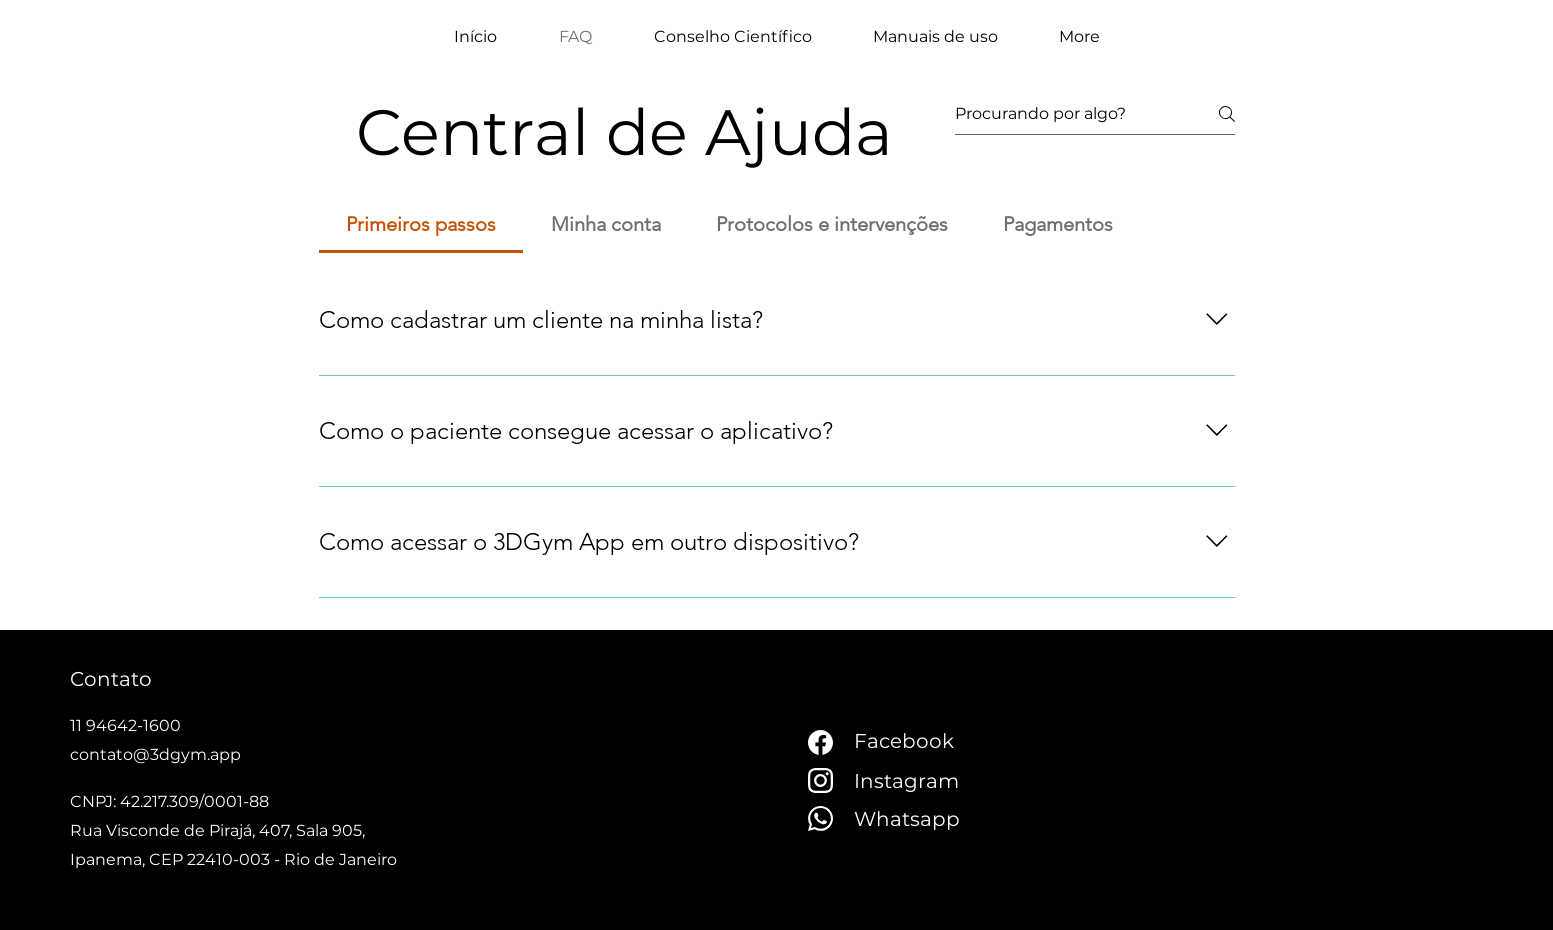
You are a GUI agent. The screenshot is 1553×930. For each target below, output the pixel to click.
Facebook (904, 741)
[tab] (421, 224)
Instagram (906, 781)
